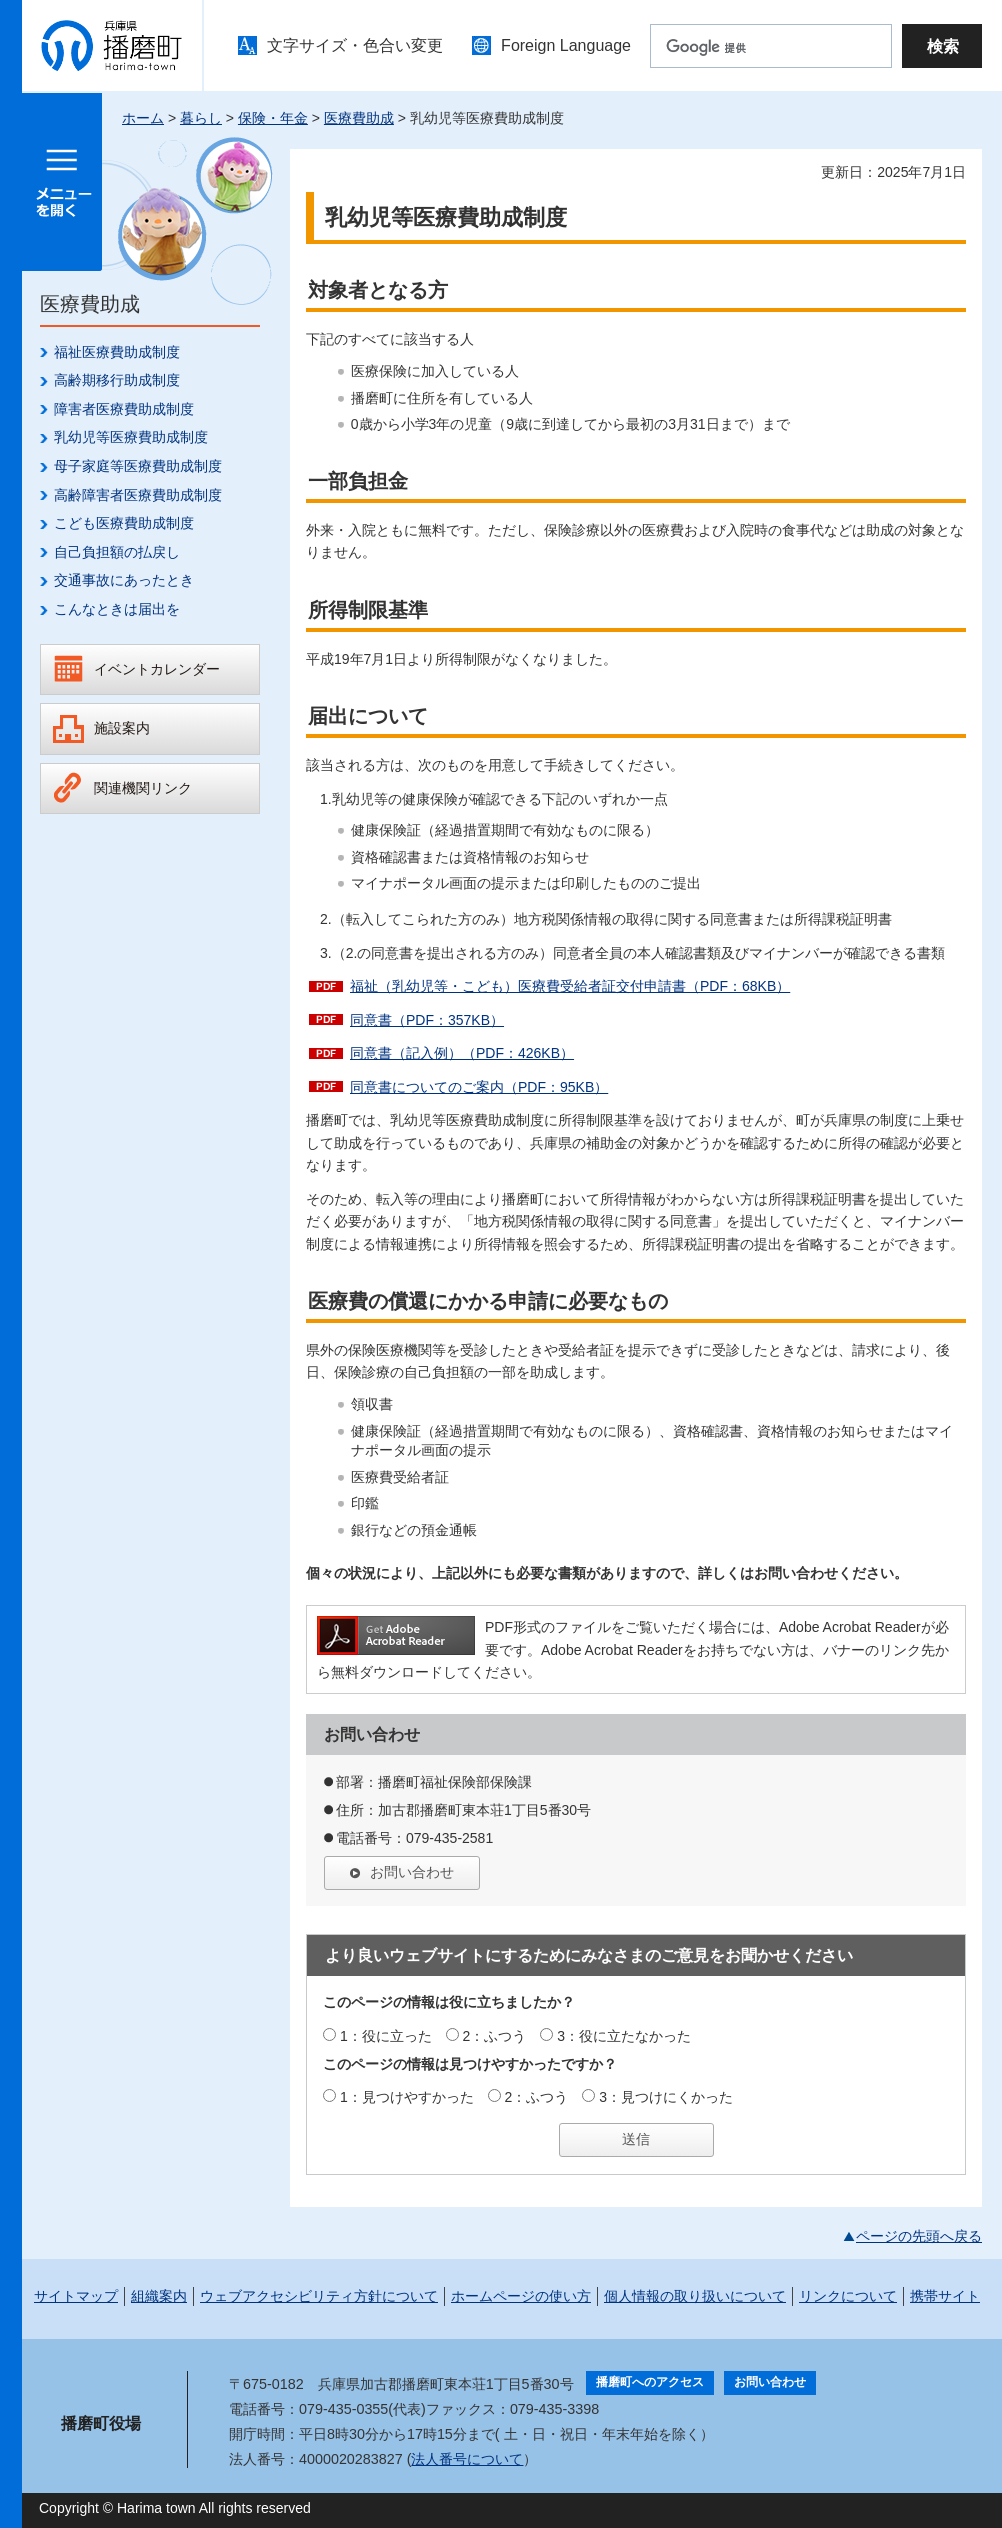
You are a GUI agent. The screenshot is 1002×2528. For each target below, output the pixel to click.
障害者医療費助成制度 (124, 409)
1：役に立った (386, 2036)
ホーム (143, 118)
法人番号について (467, 2459)
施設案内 (122, 728)
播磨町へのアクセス (650, 2382)
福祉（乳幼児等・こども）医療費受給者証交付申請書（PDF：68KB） (570, 986)
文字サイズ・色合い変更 (355, 45)
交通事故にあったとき (124, 580)
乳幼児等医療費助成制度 (131, 437)
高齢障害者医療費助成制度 (138, 495)
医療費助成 (359, 118)
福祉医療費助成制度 (117, 352)
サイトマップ (76, 2296)
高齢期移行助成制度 (117, 380)
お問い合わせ (412, 1872)
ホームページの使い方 (521, 2296)
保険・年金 (273, 118)
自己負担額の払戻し (117, 552)
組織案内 (159, 2296)
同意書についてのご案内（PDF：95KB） (479, 1087)
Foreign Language (566, 45)
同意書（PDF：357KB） (427, 1020)
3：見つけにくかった (666, 2097)
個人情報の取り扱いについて (695, 2296)
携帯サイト (945, 2296)
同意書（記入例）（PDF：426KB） (462, 1053)
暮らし (201, 118)
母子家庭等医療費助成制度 (138, 466)
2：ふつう (495, 2036)
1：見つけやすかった (407, 2097)
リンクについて (848, 2296)
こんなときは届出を (117, 609)
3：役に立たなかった (624, 2036)
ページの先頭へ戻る (919, 2236)
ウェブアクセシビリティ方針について (319, 2296)
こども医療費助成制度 (124, 523)
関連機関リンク (143, 788)
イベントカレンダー (157, 669)
